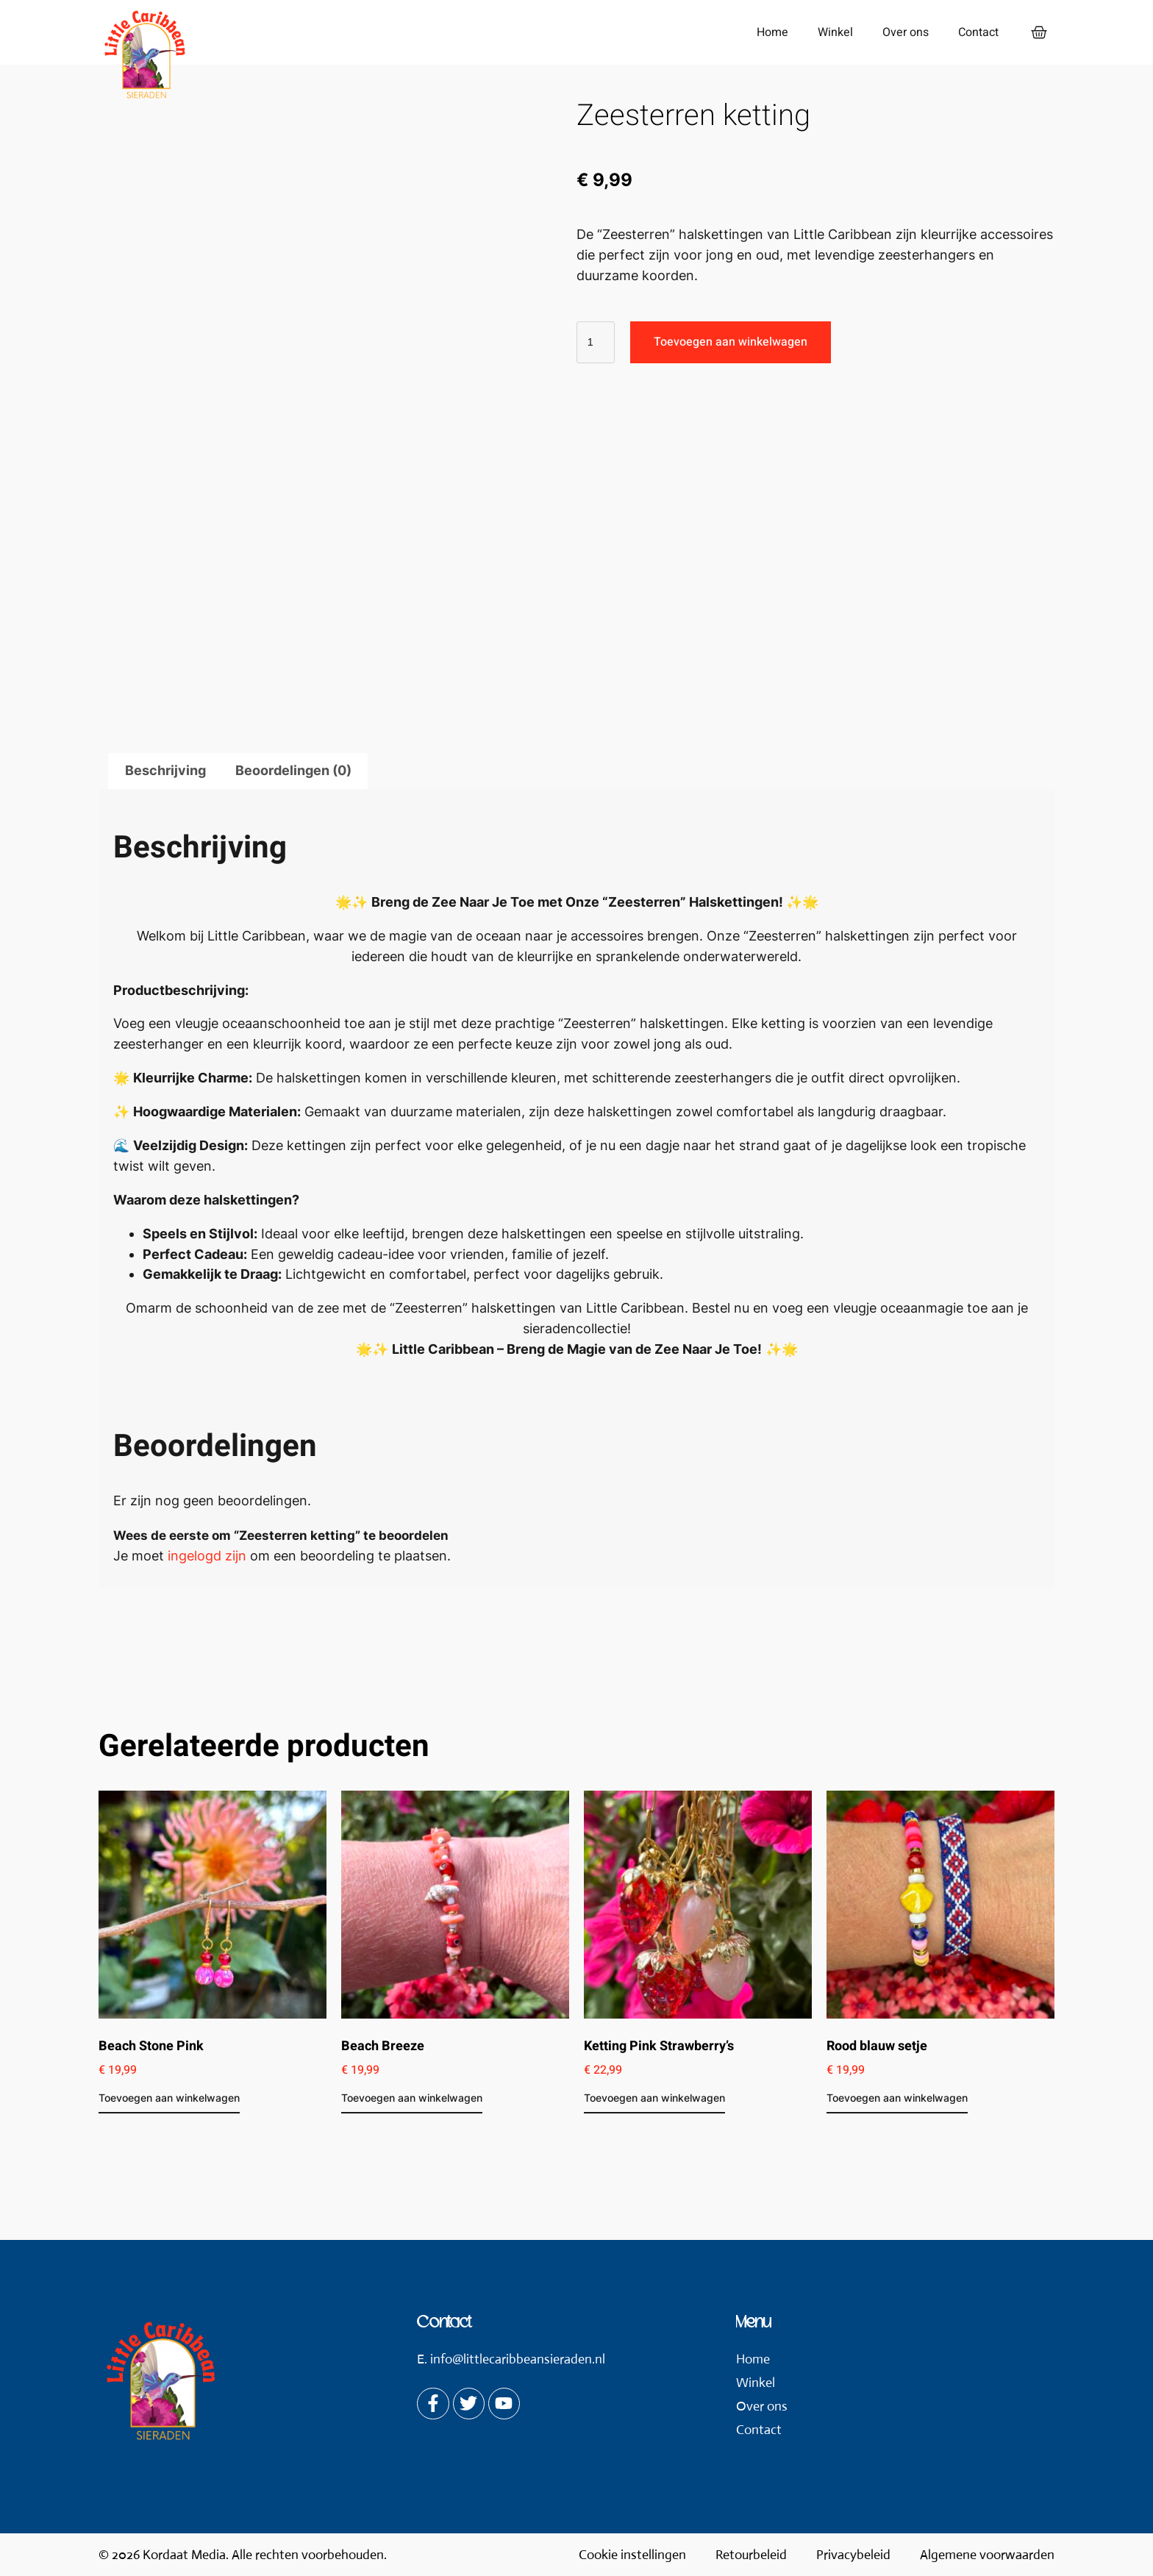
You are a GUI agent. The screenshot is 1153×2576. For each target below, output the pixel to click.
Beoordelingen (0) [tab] (293, 770)
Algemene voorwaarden (987, 2555)
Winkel (831, 32)
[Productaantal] (595, 342)
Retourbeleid (751, 2555)
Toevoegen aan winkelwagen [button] (169, 2097)
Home (768, 32)
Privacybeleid (853, 2555)
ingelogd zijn (207, 1555)
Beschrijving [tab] (165, 770)
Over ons (901, 32)
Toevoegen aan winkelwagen (730, 342)
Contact (974, 32)
